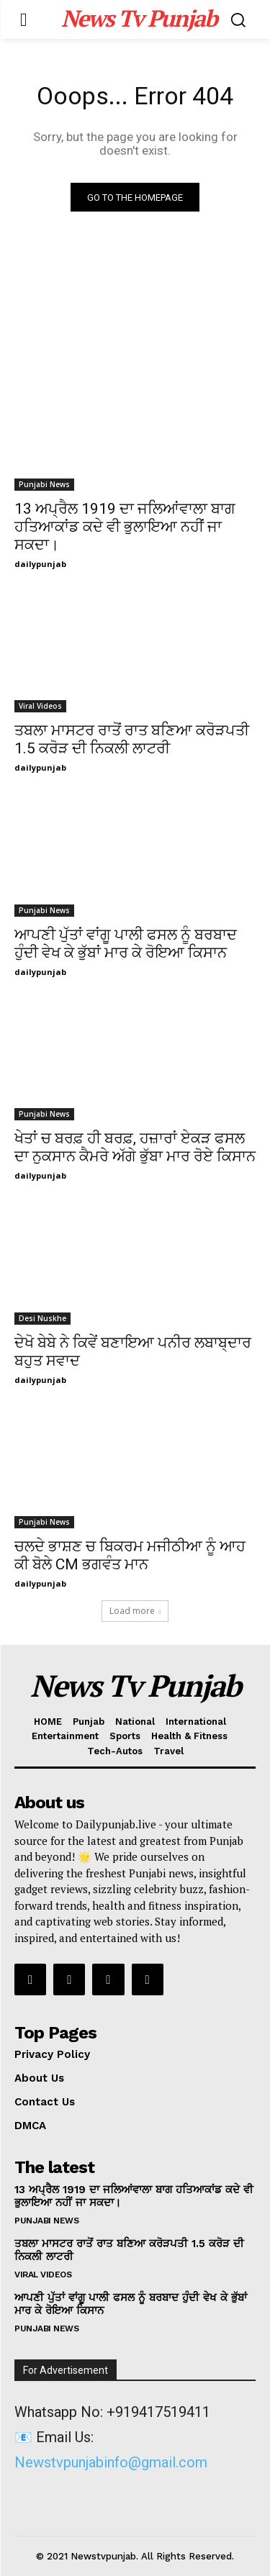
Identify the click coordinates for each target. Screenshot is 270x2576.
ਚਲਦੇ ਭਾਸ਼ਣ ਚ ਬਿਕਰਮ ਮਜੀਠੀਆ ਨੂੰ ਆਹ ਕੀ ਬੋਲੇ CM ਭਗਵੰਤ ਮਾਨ (130, 1555)
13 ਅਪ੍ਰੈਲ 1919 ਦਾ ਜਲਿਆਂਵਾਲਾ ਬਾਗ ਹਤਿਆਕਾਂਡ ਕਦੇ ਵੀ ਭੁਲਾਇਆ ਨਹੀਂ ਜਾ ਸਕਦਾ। (124, 526)
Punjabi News (44, 484)
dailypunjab (40, 563)
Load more (135, 1611)
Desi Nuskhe (42, 1318)
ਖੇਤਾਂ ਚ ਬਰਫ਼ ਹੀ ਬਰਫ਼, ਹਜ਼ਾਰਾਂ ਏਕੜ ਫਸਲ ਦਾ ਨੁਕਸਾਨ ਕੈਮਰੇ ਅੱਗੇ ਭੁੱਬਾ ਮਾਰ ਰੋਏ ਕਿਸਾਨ (135, 1147)
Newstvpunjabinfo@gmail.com (110, 2462)
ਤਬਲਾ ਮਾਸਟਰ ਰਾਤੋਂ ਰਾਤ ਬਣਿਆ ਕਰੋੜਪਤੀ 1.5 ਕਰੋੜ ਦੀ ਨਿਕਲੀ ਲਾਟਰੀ (131, 739)
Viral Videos (40, 706)
